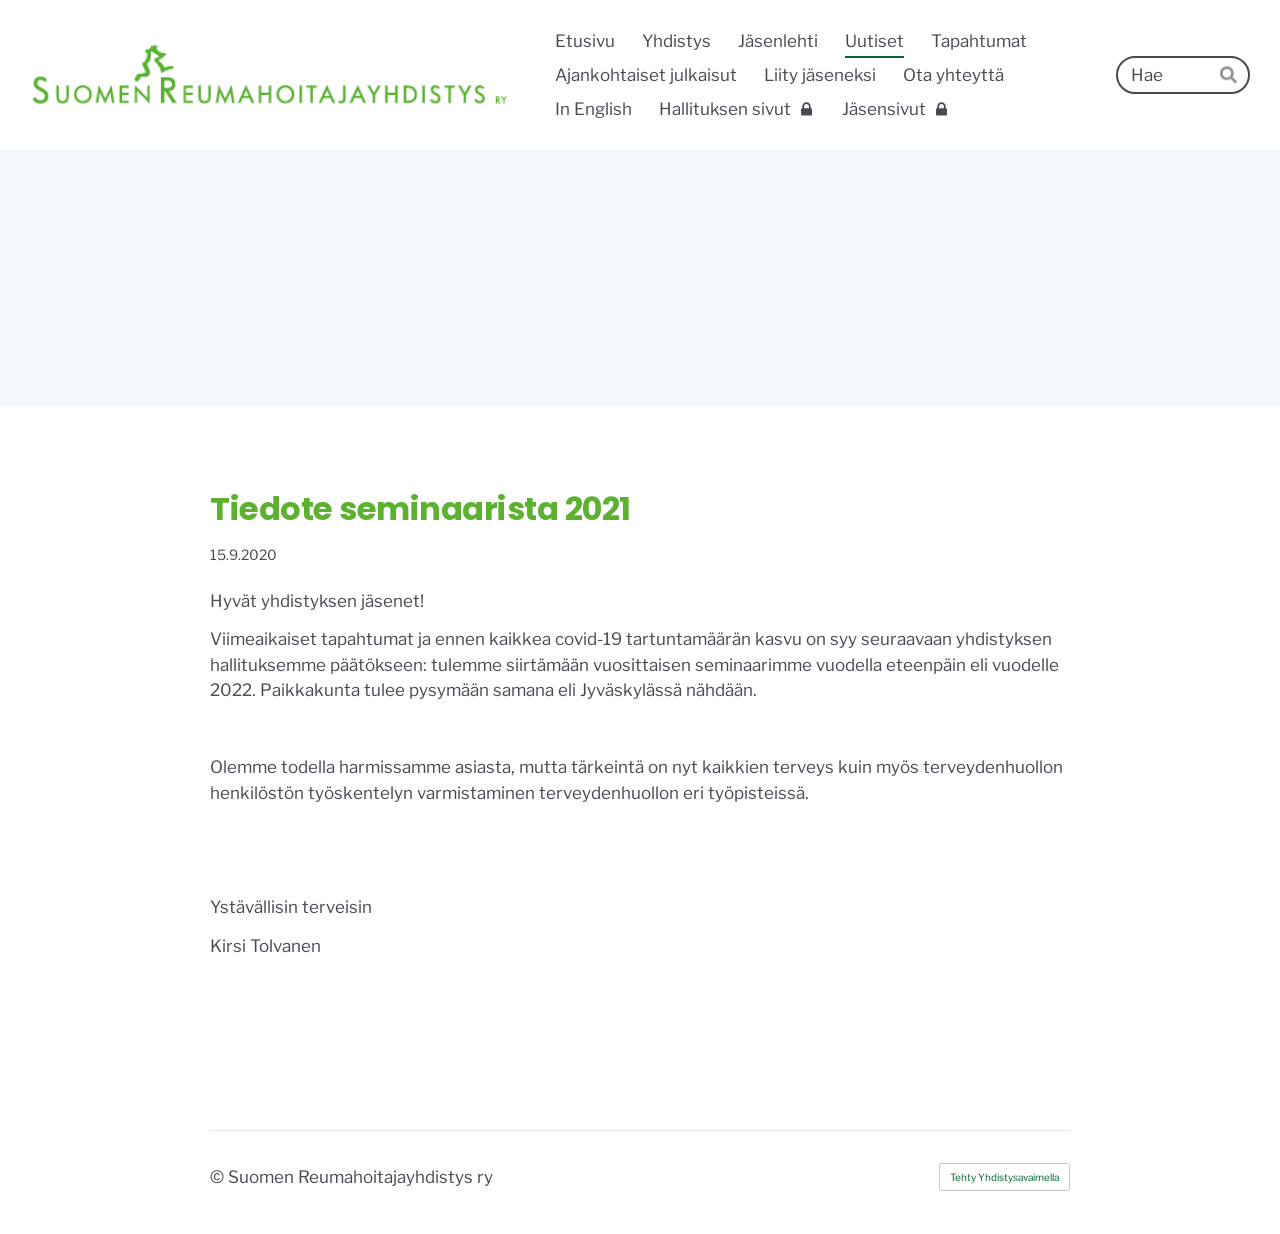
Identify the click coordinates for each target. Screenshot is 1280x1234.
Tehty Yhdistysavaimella (1004, 1177)
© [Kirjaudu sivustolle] (219, 1177)
